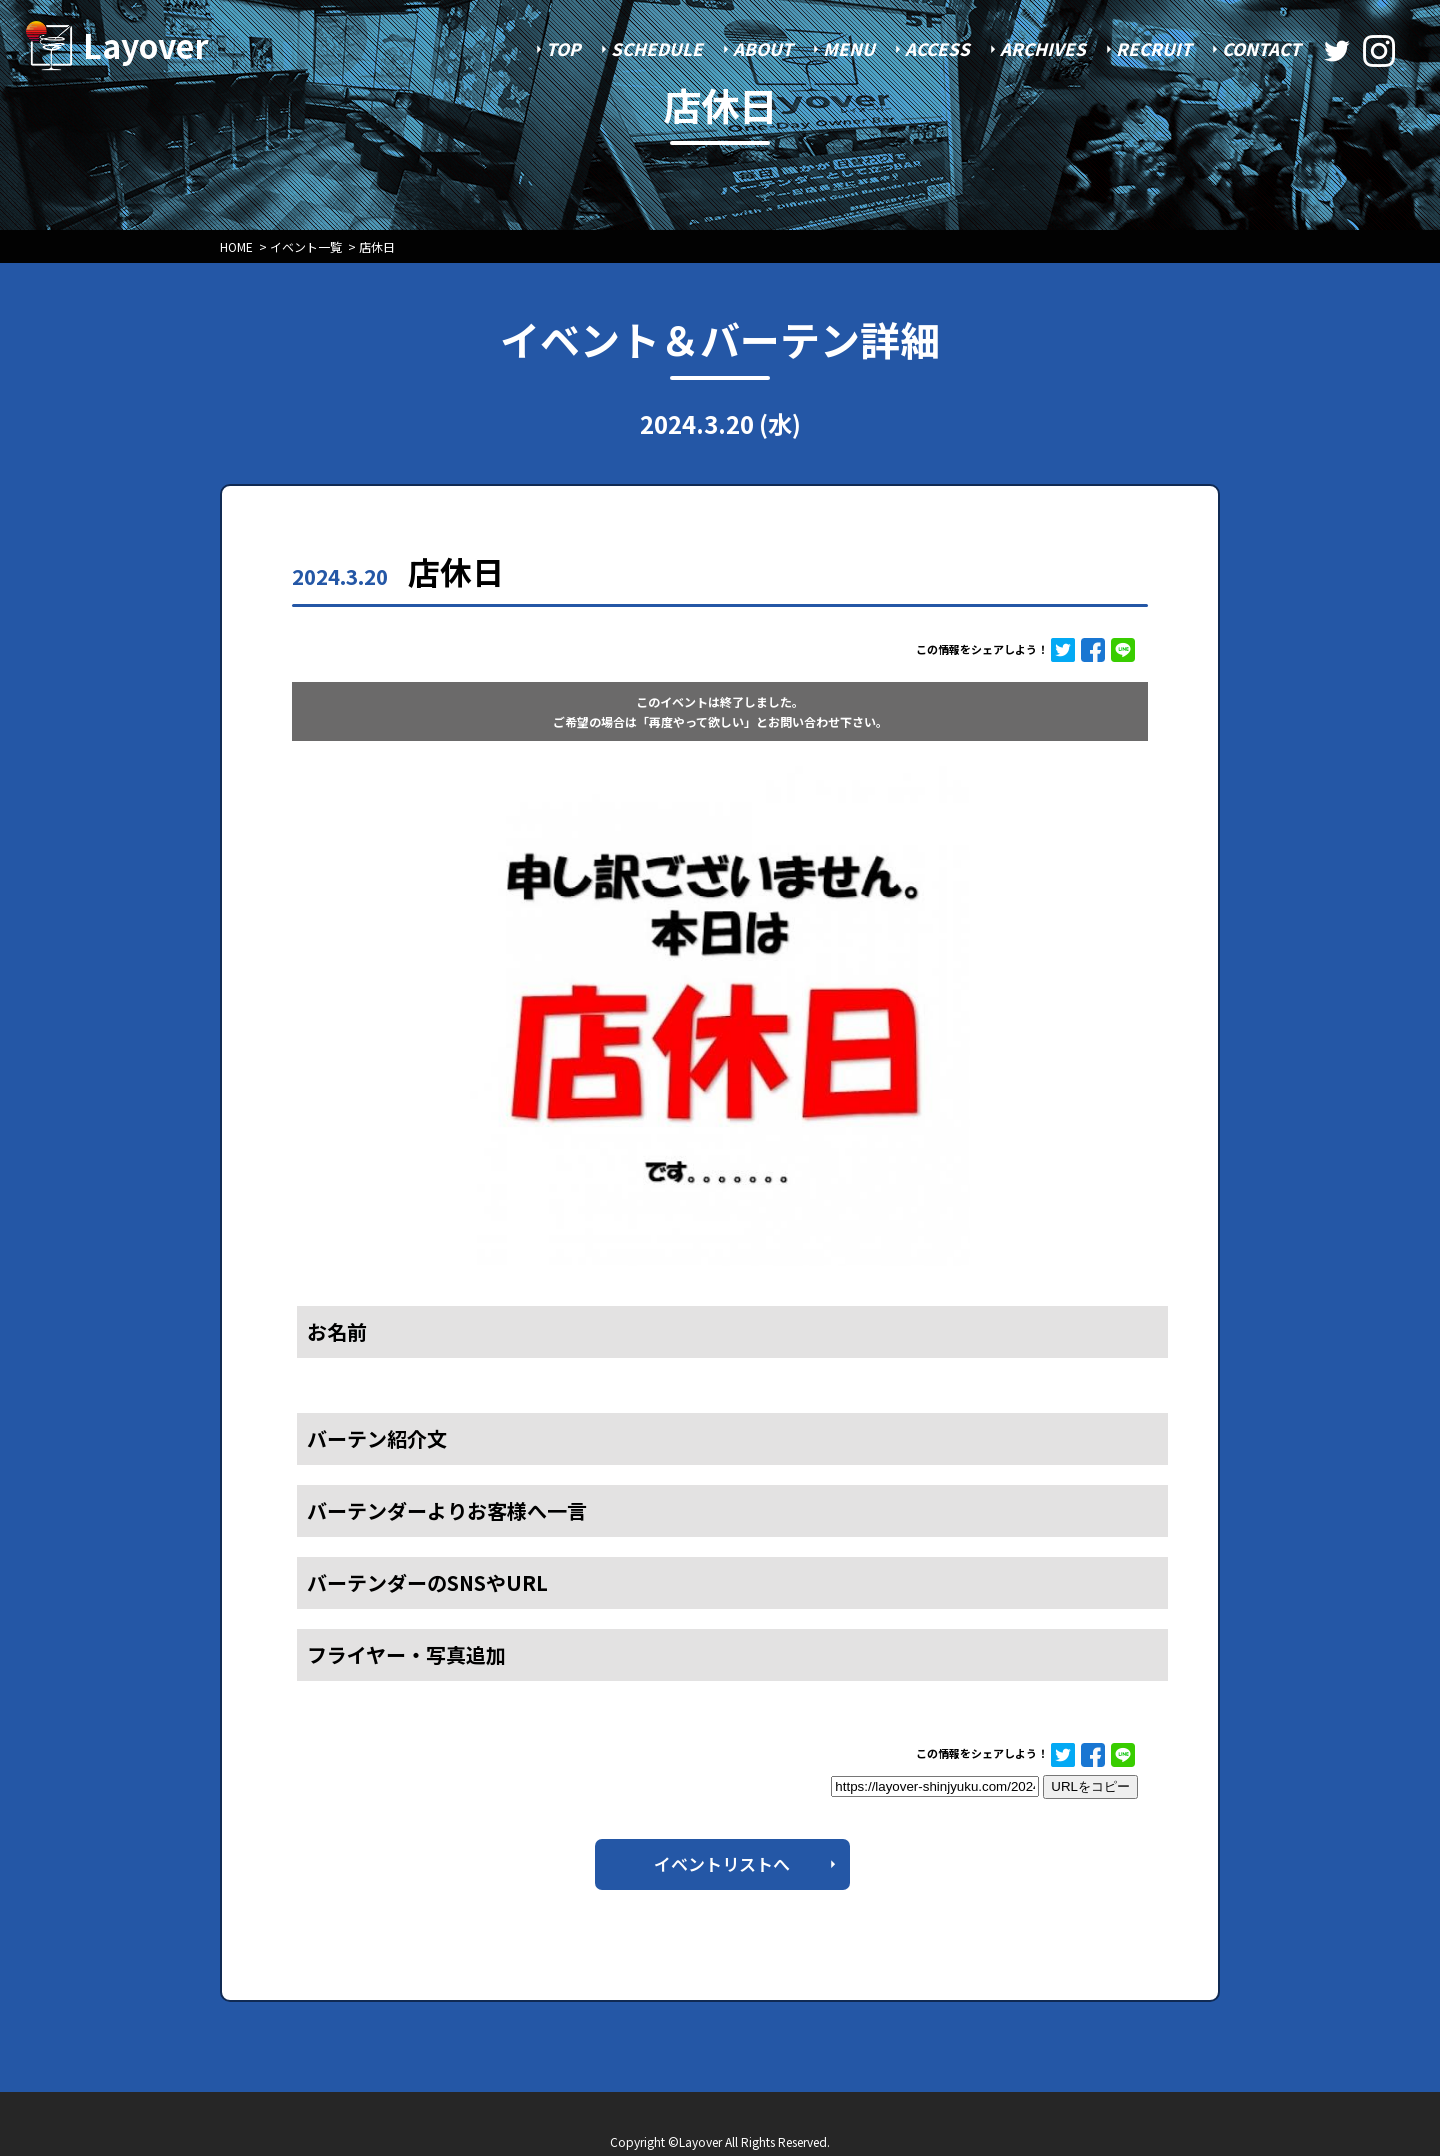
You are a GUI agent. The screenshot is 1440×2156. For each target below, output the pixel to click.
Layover (146, 45)
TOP (563, 48)
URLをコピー (1090, 1786)
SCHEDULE (657, 48)
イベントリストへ (722, 1863)
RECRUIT (1154, 48)
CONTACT (1261, 48)
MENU (849, 48)
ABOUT (763, 48)
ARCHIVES (1043, 48)
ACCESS (937, 48)
